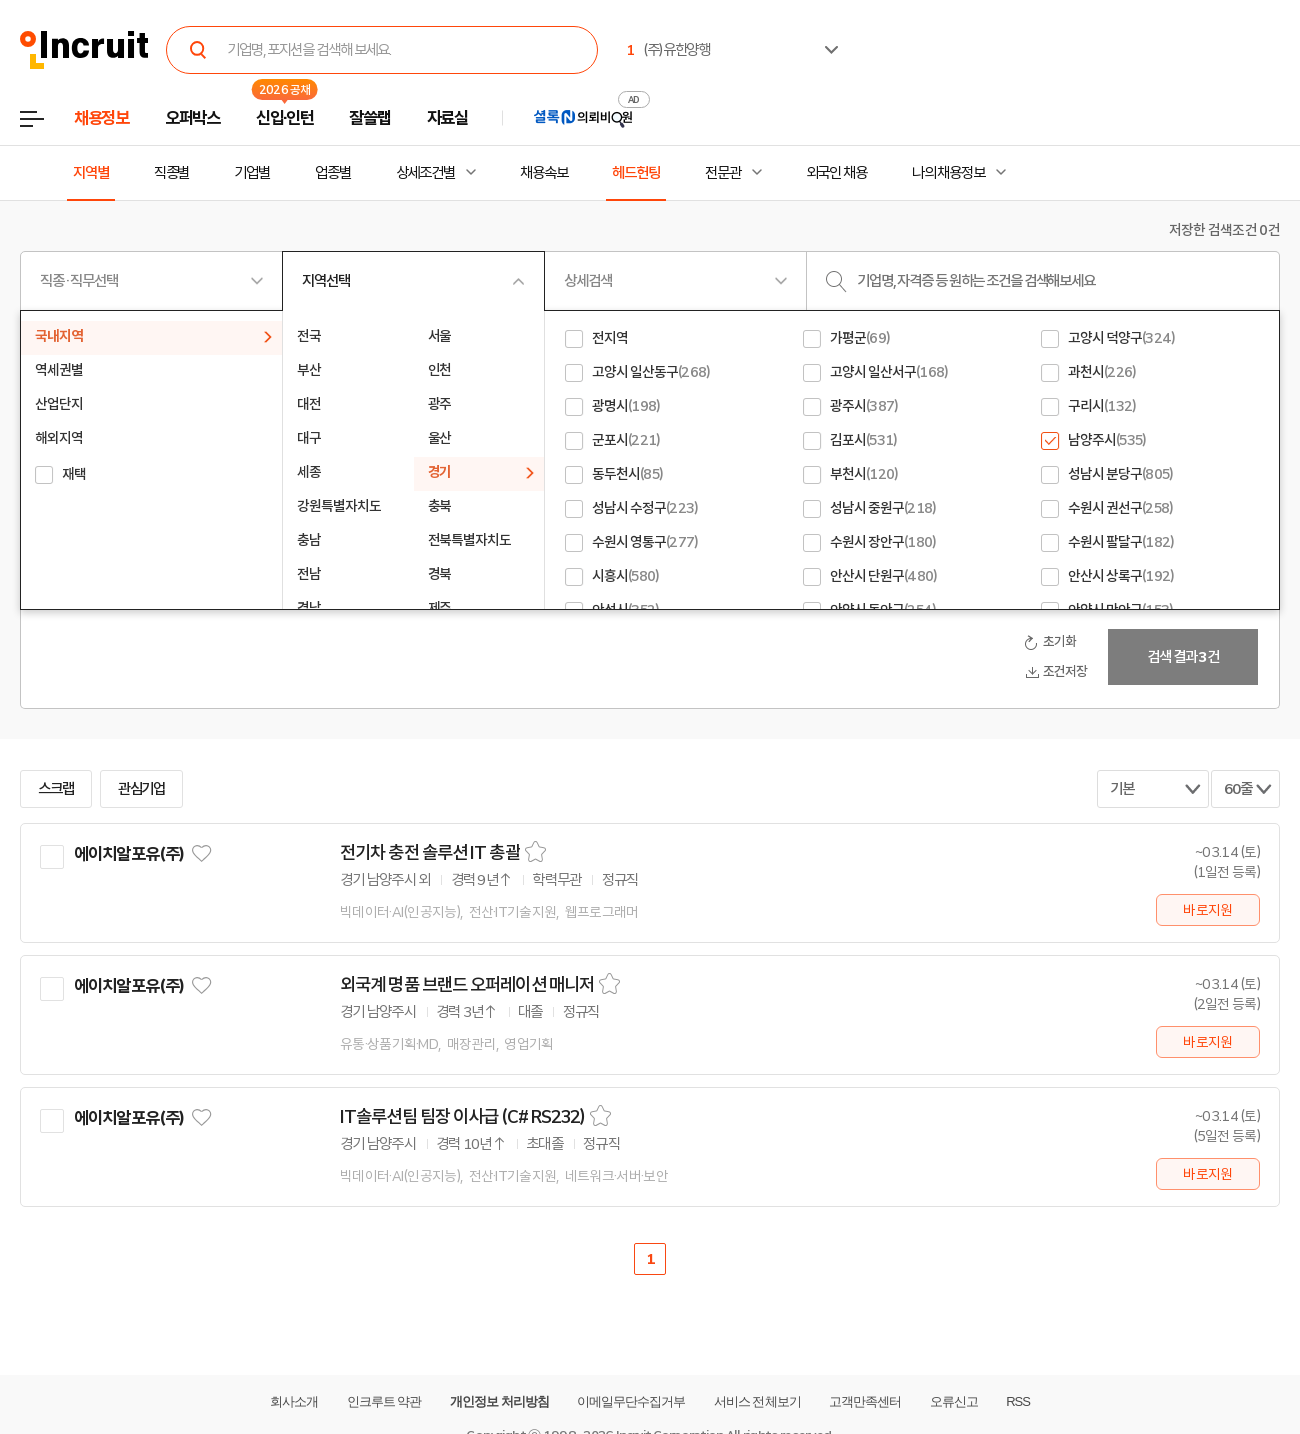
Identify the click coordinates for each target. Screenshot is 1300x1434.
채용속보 (544, 173)
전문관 (723, 173)
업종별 (333, 173)
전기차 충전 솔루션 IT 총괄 (430, 853)
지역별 (91, 173)
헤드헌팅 (636, 173)
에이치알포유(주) (129, 854)
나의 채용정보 (948, 173)
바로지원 (1207, 910)
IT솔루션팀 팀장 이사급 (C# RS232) (462, 1117)
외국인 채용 (836, 173)
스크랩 (56, 789)
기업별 (252, 173)
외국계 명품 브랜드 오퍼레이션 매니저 (467, 985)
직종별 (172, 173)
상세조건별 (425, 173)
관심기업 (142, 789)
